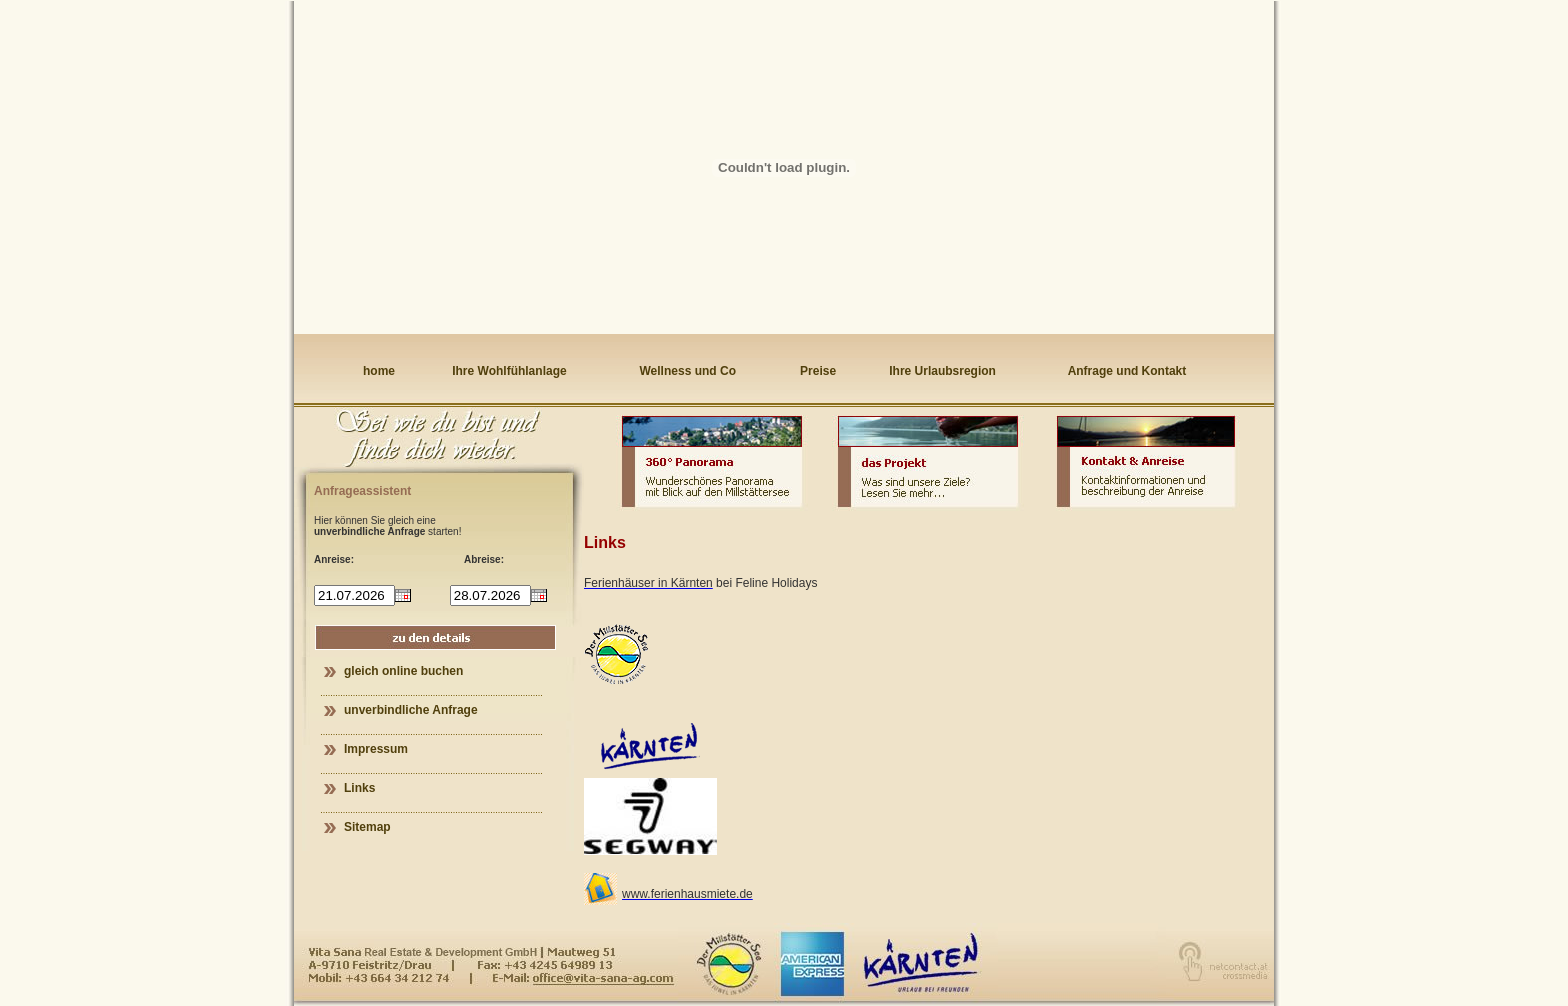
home (379, 371)
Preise (818, 371)
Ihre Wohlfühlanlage (509, 371)
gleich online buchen (403, 671)
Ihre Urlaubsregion (942, 371)
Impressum (376, 749)
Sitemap (367, 827)
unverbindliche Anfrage (411, 710)
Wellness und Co (688, 371)
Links (359, 788)
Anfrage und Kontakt (1127, 371)
